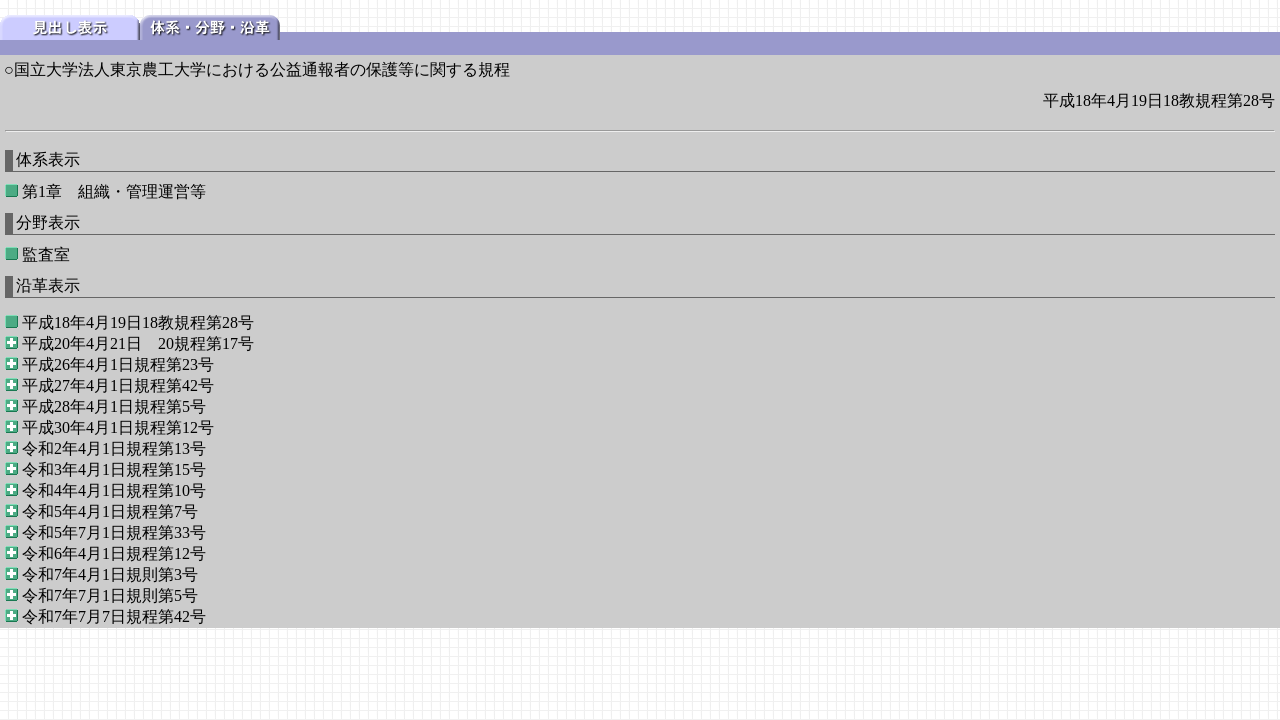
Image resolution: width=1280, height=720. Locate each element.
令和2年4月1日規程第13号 (114, 448)
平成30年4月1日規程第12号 (118, 427)
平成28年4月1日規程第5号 (114, 406)
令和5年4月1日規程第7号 (110, 511)
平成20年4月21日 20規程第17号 (138, 343)
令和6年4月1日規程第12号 (114, 553)
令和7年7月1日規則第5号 (110, 595)
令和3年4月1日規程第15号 (114, 469)
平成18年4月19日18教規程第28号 (138, 322)
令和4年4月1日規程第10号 (114, 490)
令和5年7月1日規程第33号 (114, 532)
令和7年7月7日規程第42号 (114, 616)
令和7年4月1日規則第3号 (110, 574)
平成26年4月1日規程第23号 (118, 364)
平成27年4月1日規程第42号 (118, 385)
